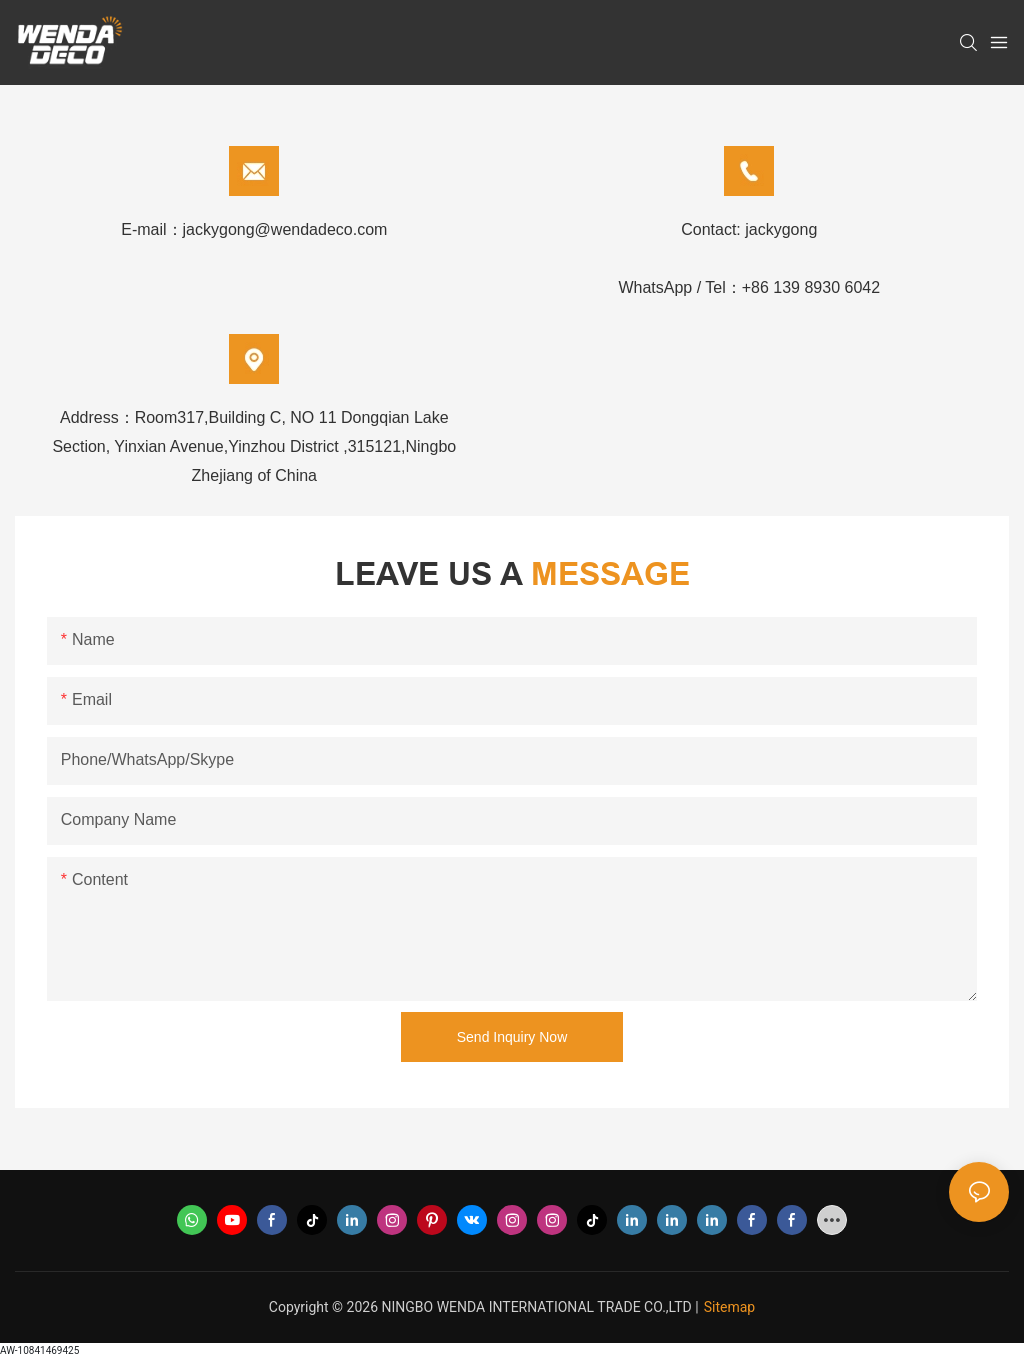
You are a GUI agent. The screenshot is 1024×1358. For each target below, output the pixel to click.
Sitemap (729, 1307)
